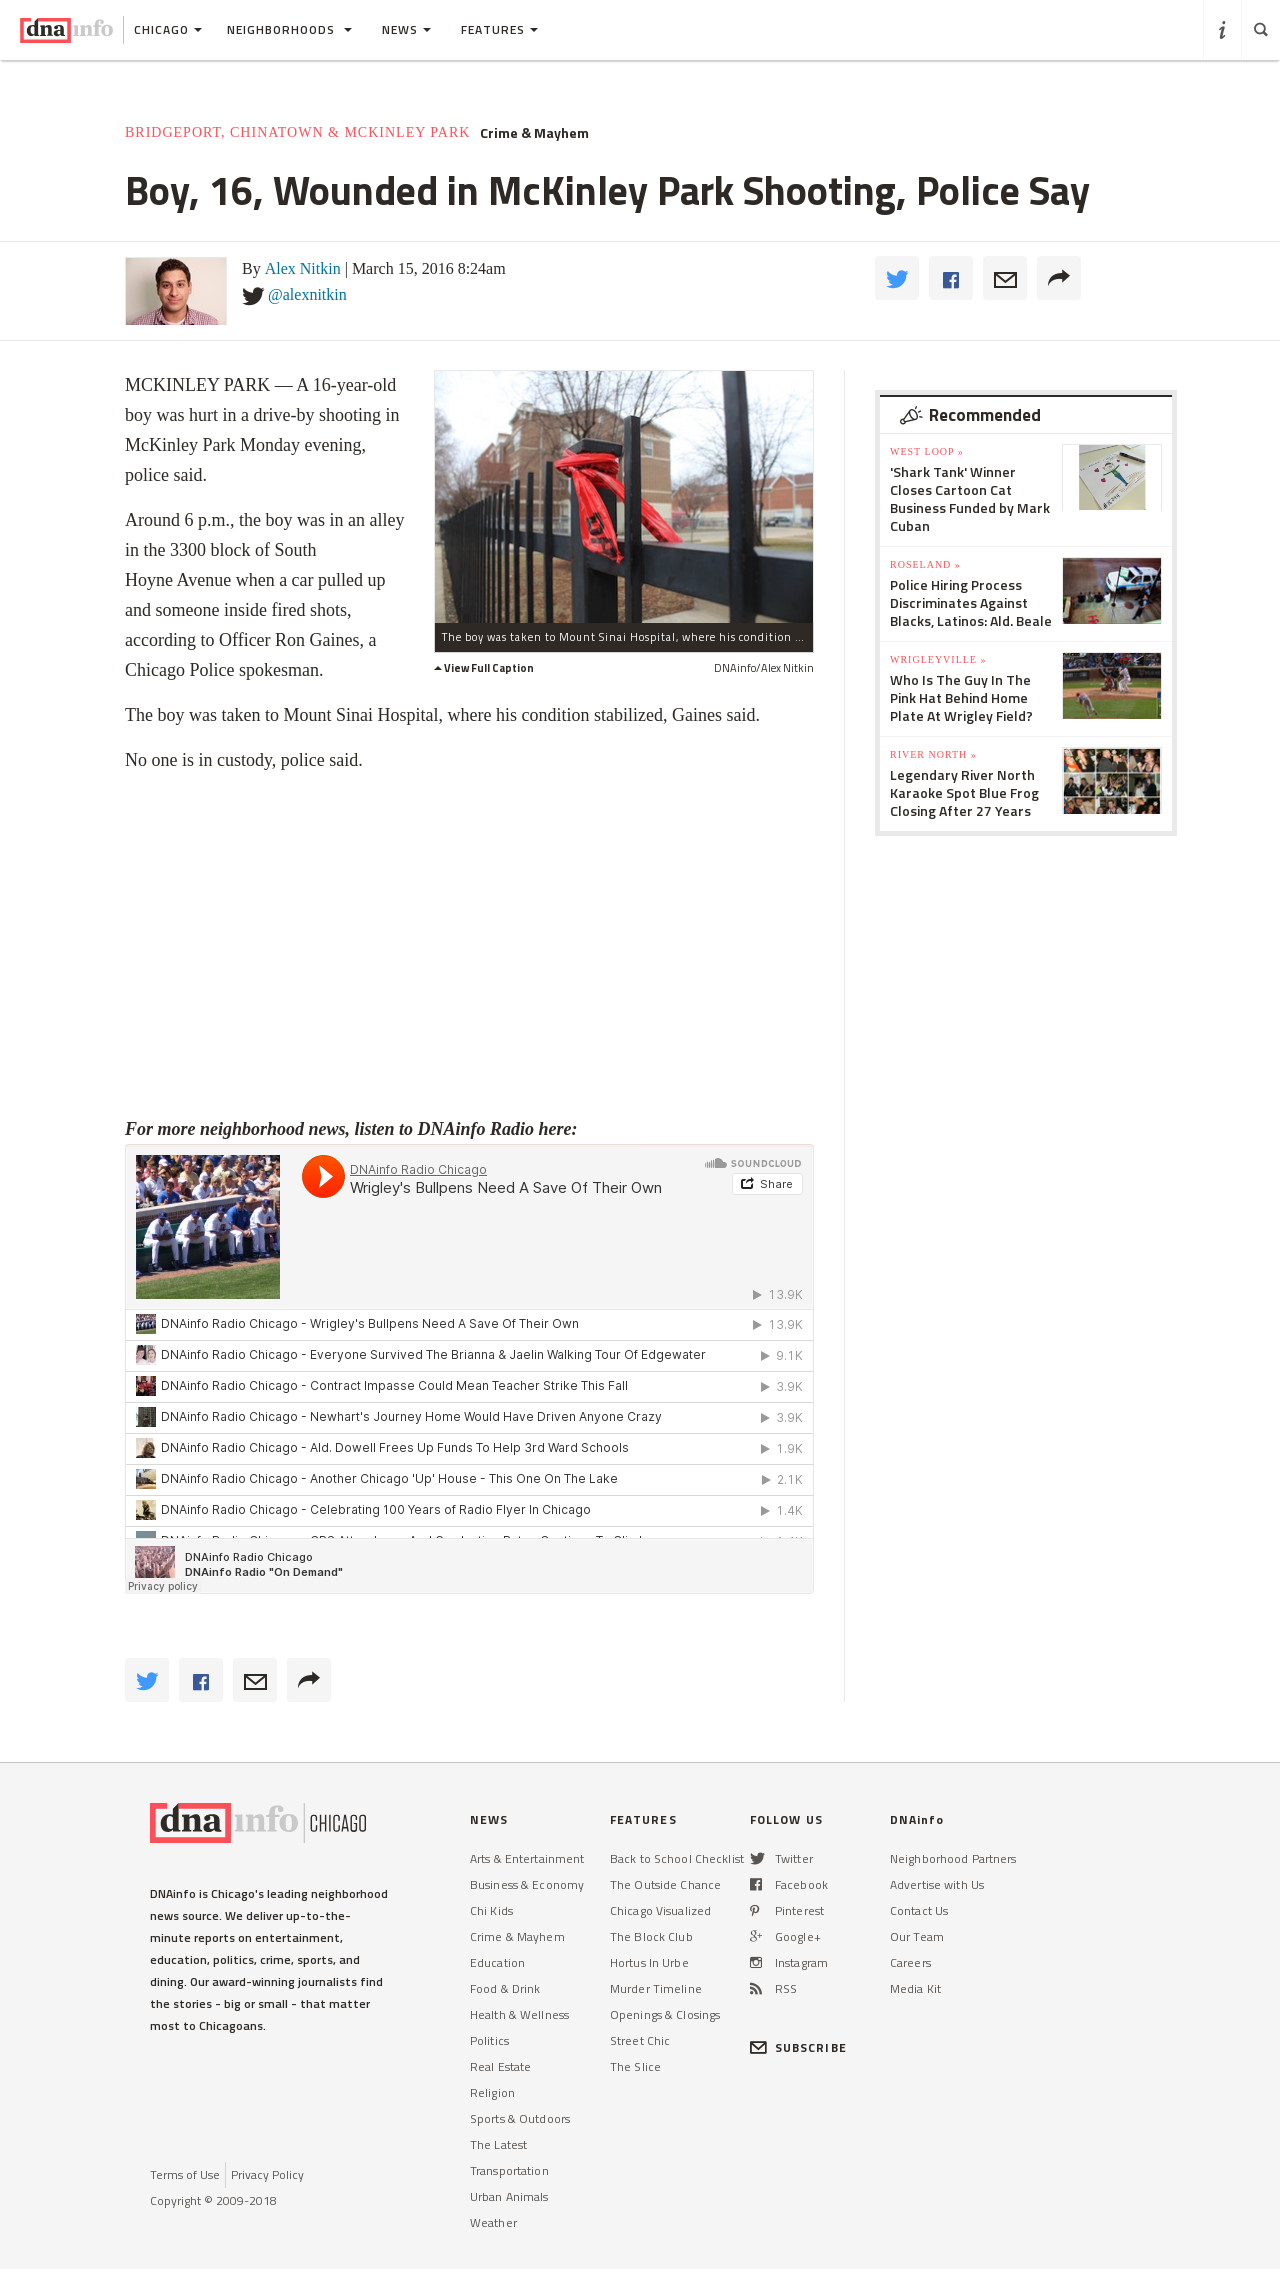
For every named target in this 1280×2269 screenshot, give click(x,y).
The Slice (635, 2066)
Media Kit (915, 1988)
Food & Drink (505, 1988)
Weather (493, 2222)
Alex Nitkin (303, 268)
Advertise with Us (937, 1884)
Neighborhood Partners (953, 1858)
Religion (492, 2092)
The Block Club (651, 1936)
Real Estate (500, 2066)
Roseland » (925, 564)
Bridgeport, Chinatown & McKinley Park (297, 132)
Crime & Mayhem (534, 133)
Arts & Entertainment (527, 1858)
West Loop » (927, 451)
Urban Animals (509, 2196)
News (406, 29)
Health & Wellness (519, 2014)
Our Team (917, 1936)
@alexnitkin (307, 294)
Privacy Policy (267, 2174)
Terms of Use (185, 2174)
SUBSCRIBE (798, 2047)
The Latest (498, 2144)
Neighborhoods (289, 29)
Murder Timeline (656, 1988)
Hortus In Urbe (649, 1962)
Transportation (509, 2170)
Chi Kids (491, 1910)
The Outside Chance (665, 1884)
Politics (489, 2040)
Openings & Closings (665, 2014)
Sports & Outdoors (520, 2118)
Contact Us (919, 1910)
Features (499, 29)
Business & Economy (527, 1884)
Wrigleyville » (938, 659)
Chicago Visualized (660, 1910)
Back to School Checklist (677, 1858)
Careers (910, 1962)
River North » (933, 754)
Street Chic (640, 2040)
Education (497, 1962)
